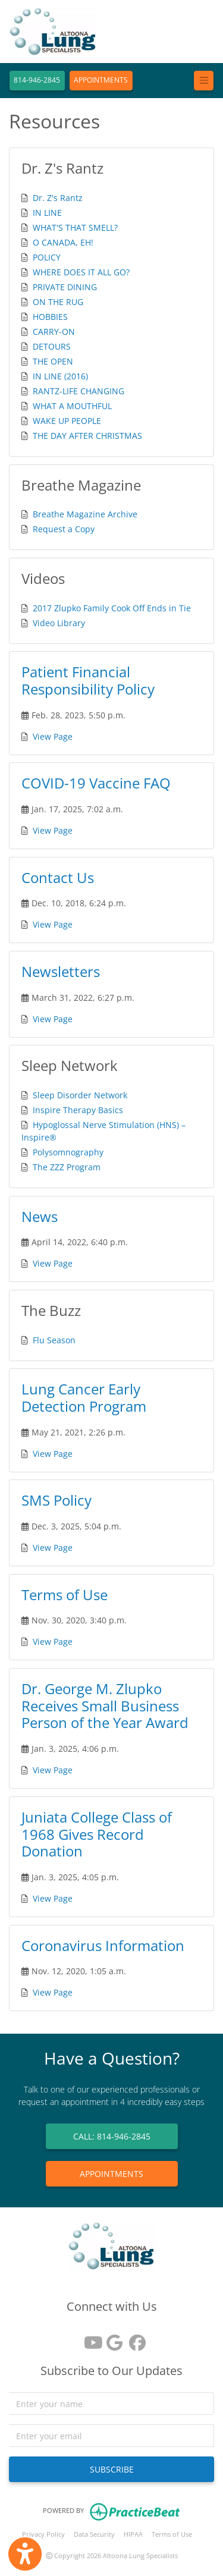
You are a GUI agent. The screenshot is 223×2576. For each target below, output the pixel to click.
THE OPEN (53, 361)
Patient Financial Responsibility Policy (88, 680)
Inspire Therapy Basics (78, 1110)
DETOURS (52, 346)
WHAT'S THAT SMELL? (75, 227)
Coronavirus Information (102, 1945)
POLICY (47, 257)
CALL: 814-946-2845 (111, 2136)
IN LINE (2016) (60, 376)
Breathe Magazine (81, 485)
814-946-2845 (37, 80)
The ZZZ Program (66, 1167)
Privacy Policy (43, 2534)
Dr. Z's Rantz (62, 168)
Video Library (59, 623)
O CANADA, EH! (63, 242)
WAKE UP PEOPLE (67, 420)
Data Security (94, 2534)
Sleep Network (69, 1065)
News (39, 1216)
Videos (43, 578)
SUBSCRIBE (112, 2469)
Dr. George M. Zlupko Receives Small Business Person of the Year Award (105, 1706)
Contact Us (57, 877)
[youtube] (89, 2338)
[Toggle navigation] (203, 80)
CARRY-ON (54, 331)
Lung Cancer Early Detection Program (83, 1397)
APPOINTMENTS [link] (111, 2173)
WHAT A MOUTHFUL (72, 405)
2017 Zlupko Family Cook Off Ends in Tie (112, 608)
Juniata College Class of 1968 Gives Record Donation (96, 1834)
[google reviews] (111, 2338)
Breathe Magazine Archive (85, 514)
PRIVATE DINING (65, 287)
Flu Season (54, 1340)
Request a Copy (64, 529)
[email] (111, 2435)
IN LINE (47, 212)
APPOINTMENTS (101, 80)
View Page (53, 736)
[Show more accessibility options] (25, 2554)
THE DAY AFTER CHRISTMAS (87, 435)
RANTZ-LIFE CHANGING (78, 391)
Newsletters (60, 971)
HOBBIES (50, 316)
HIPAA (133, 2534)
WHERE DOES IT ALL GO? (81, 272)
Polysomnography (68, 1152)
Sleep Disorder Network (80, 1095)
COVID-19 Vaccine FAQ (96, 783)
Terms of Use (64, 1594)
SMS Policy (56, 1500)
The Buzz (51, 1310)
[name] (111, 2403)
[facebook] (134, 2338)
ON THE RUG (58, 301)
